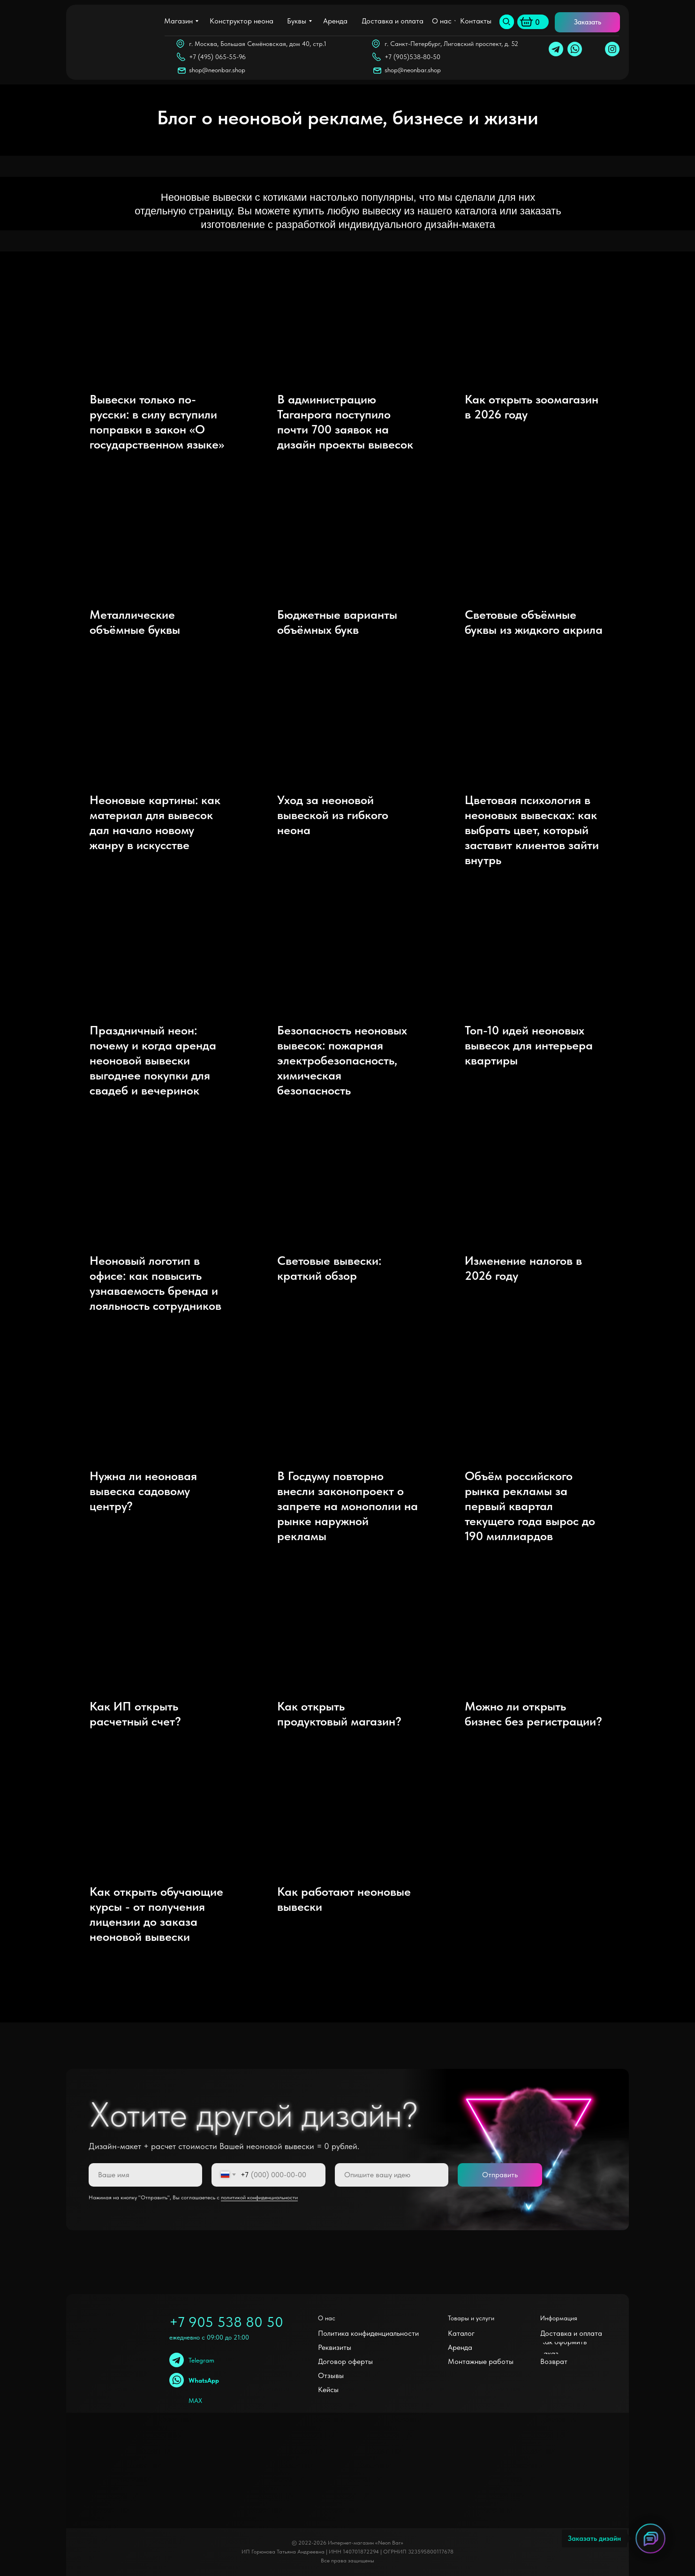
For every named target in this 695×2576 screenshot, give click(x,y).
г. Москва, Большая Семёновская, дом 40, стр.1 (257, 43)
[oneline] (391, 2175)
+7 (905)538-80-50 (412, 57)
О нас (326, 2318)
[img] (506, 22)
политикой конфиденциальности (259, 2197)
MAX (195, 2400)
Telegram (201, 2360)
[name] (145, 2175)
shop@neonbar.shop (413, 70)
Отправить (500, 2174)
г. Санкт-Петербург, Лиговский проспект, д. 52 (451, 43)
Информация (558, 2318)
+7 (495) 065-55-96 (217, 57)
